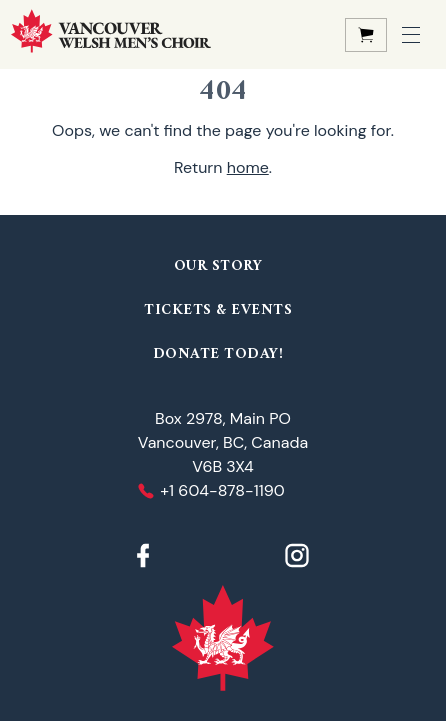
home (248, 167)
